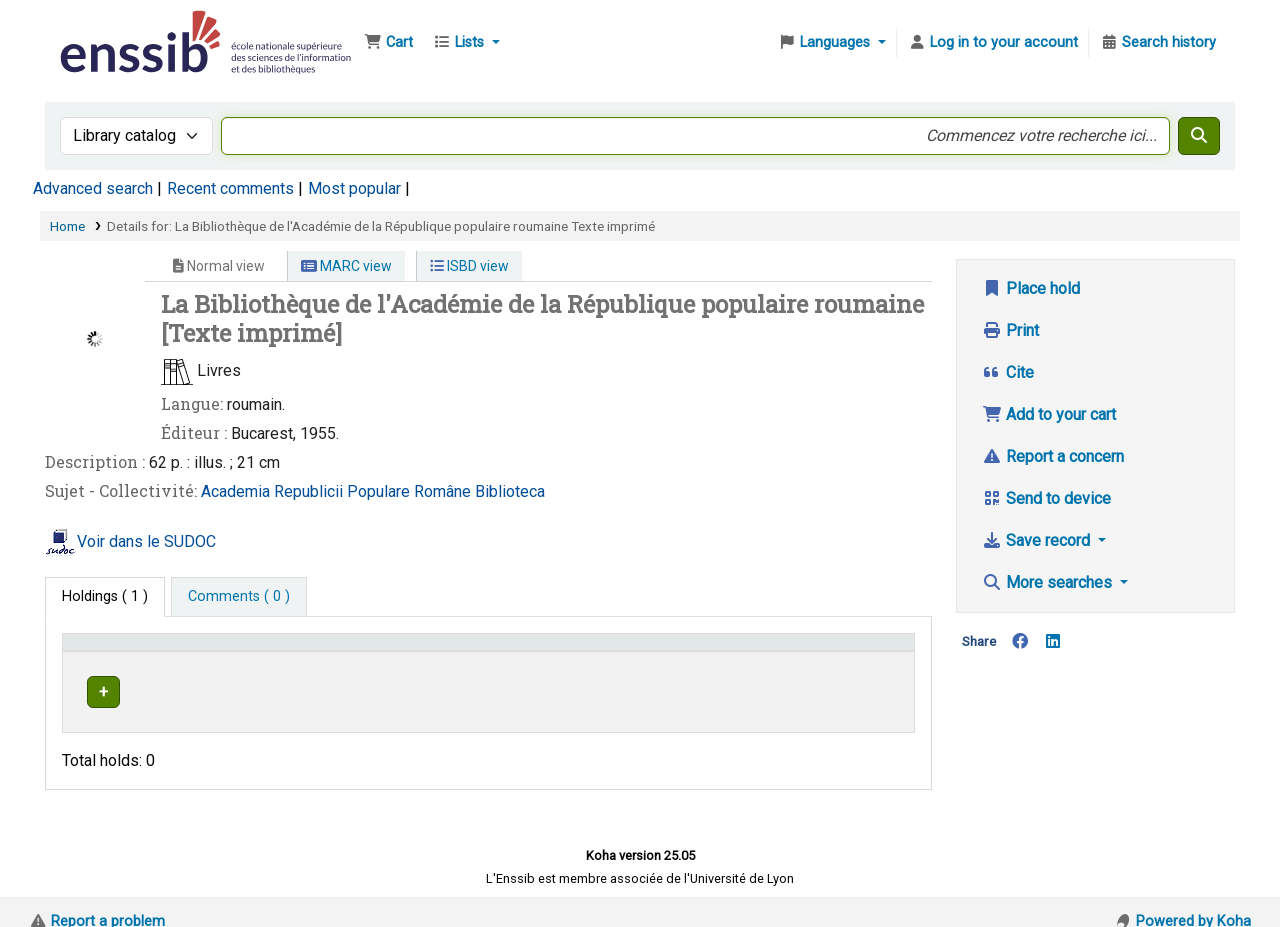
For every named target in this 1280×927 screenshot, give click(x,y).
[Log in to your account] (993, 43)
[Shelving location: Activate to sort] (501, 651)
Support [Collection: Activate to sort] (325, 651)
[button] (388, 43)
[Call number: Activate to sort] (703, 651)
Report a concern (1053, 456)
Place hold (1031, 288)
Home (67, 226)
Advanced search (93, 188)
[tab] (239, 597)
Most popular (354, 188)
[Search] (1199, 136)
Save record (1038, 540)
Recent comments (230, 188)
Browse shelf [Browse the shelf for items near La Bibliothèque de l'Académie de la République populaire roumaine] (709, 688)
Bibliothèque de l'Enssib (106, 28)
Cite (1008, 372)
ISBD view (469, 266)
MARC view (346, 266)
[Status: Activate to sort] (862, 651)
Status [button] (841, 651)
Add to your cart (1049, 414)
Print (1010, 330)
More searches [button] (1049, 582)
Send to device (1046, 498)
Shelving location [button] (469, 651)
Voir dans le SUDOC (146, 541)
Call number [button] (642, 651)
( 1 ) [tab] (105, 596)
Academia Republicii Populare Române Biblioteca (373, 491)
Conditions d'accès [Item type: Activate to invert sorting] (132, 651)
